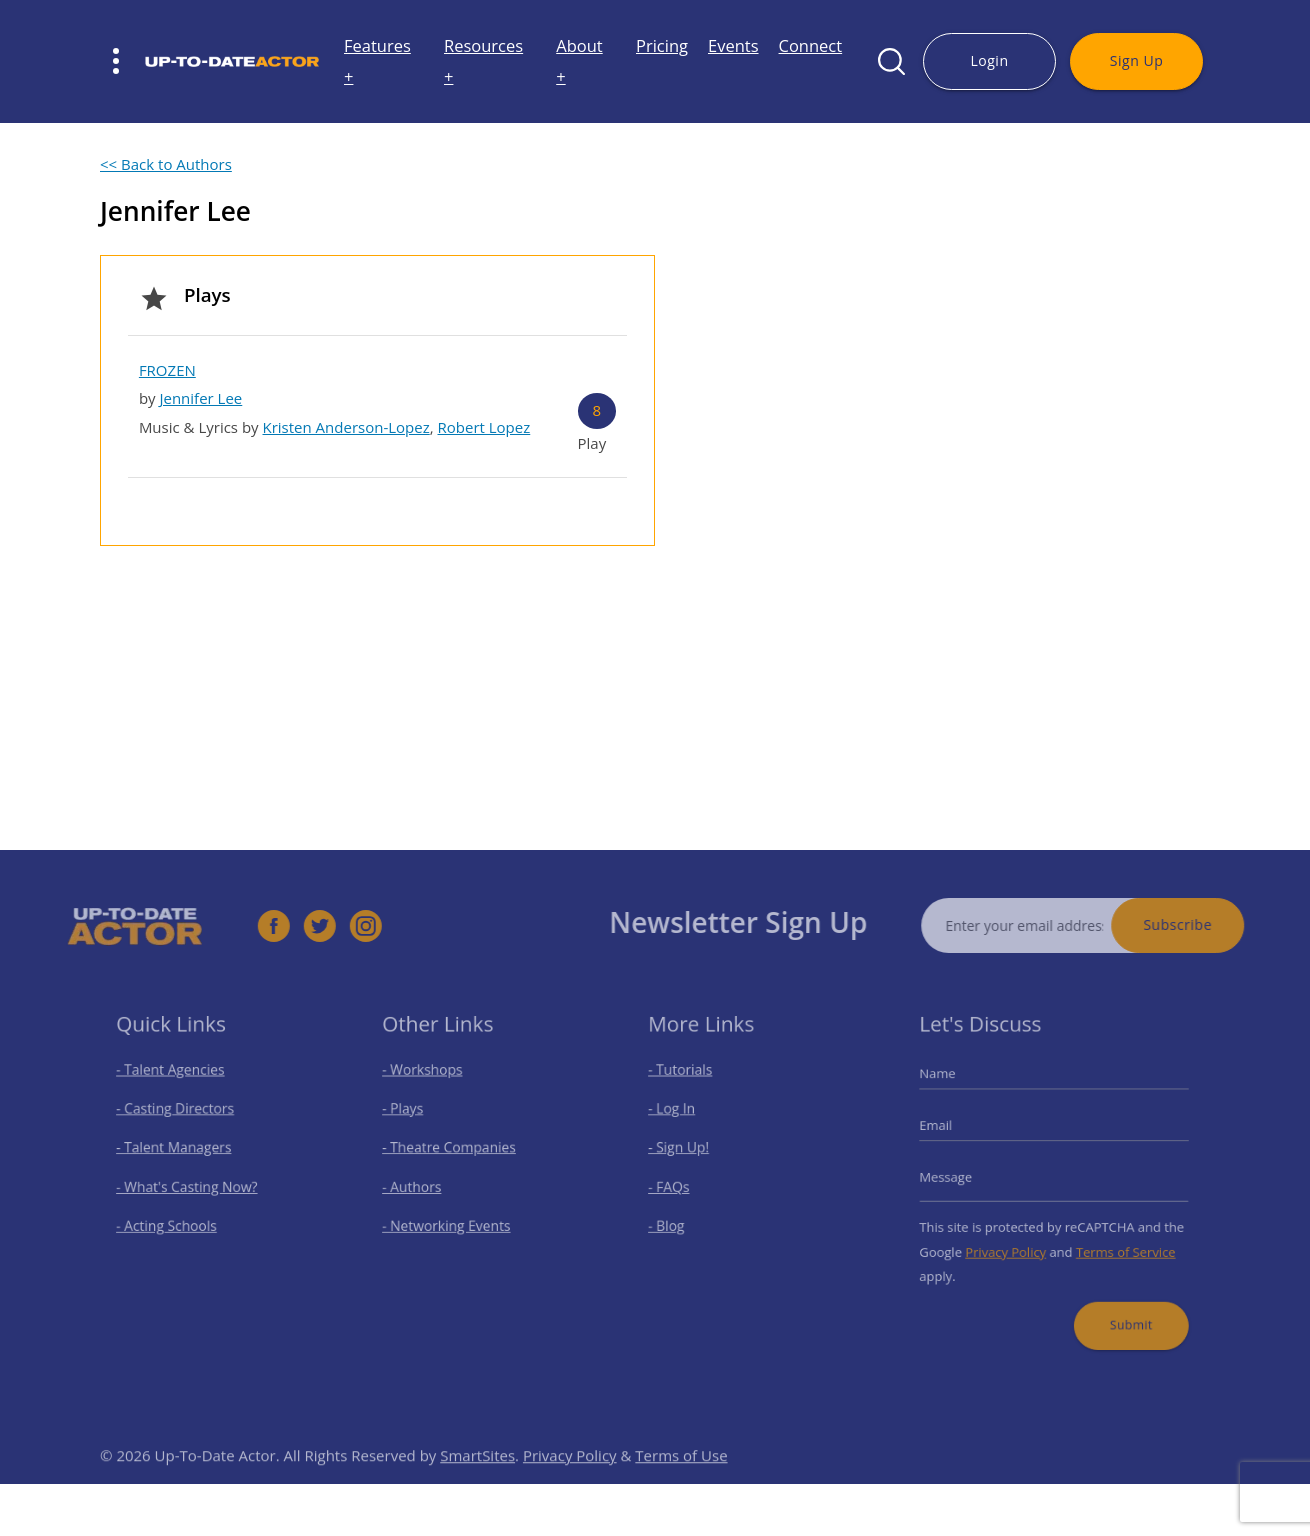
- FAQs (676, 1186)
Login (989, 60)
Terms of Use (681, 1477)
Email (948, 1131)
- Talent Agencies (175, 1080)
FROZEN (167, 370)
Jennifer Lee (200, 398)
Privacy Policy (1010, 1245)
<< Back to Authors (166, 164)
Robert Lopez (484, 427)
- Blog (674, 1221)
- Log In (679, 1115)
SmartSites (477, 1477)
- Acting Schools (171, 1221)
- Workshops (428, 1080)
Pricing (662, 45)
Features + (377, 61)
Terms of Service (1119, 1245)
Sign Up (1136, 60)
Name (949, 1084)
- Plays (410, 1115)
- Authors (418, 1186)
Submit (1123, 1310)
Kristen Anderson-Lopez (346, 427)
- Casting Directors (179, 1115)
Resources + (483, 61)
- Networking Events (450, 1221)
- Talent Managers (178, 1150)
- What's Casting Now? (189, 1186)
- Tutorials (687, 1080)
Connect (811, 45)
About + (579, 61)
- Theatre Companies (452, 1150)
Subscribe (1199, 924)
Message (957, 1177)
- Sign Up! (685, 1150)
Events (733, 45)
